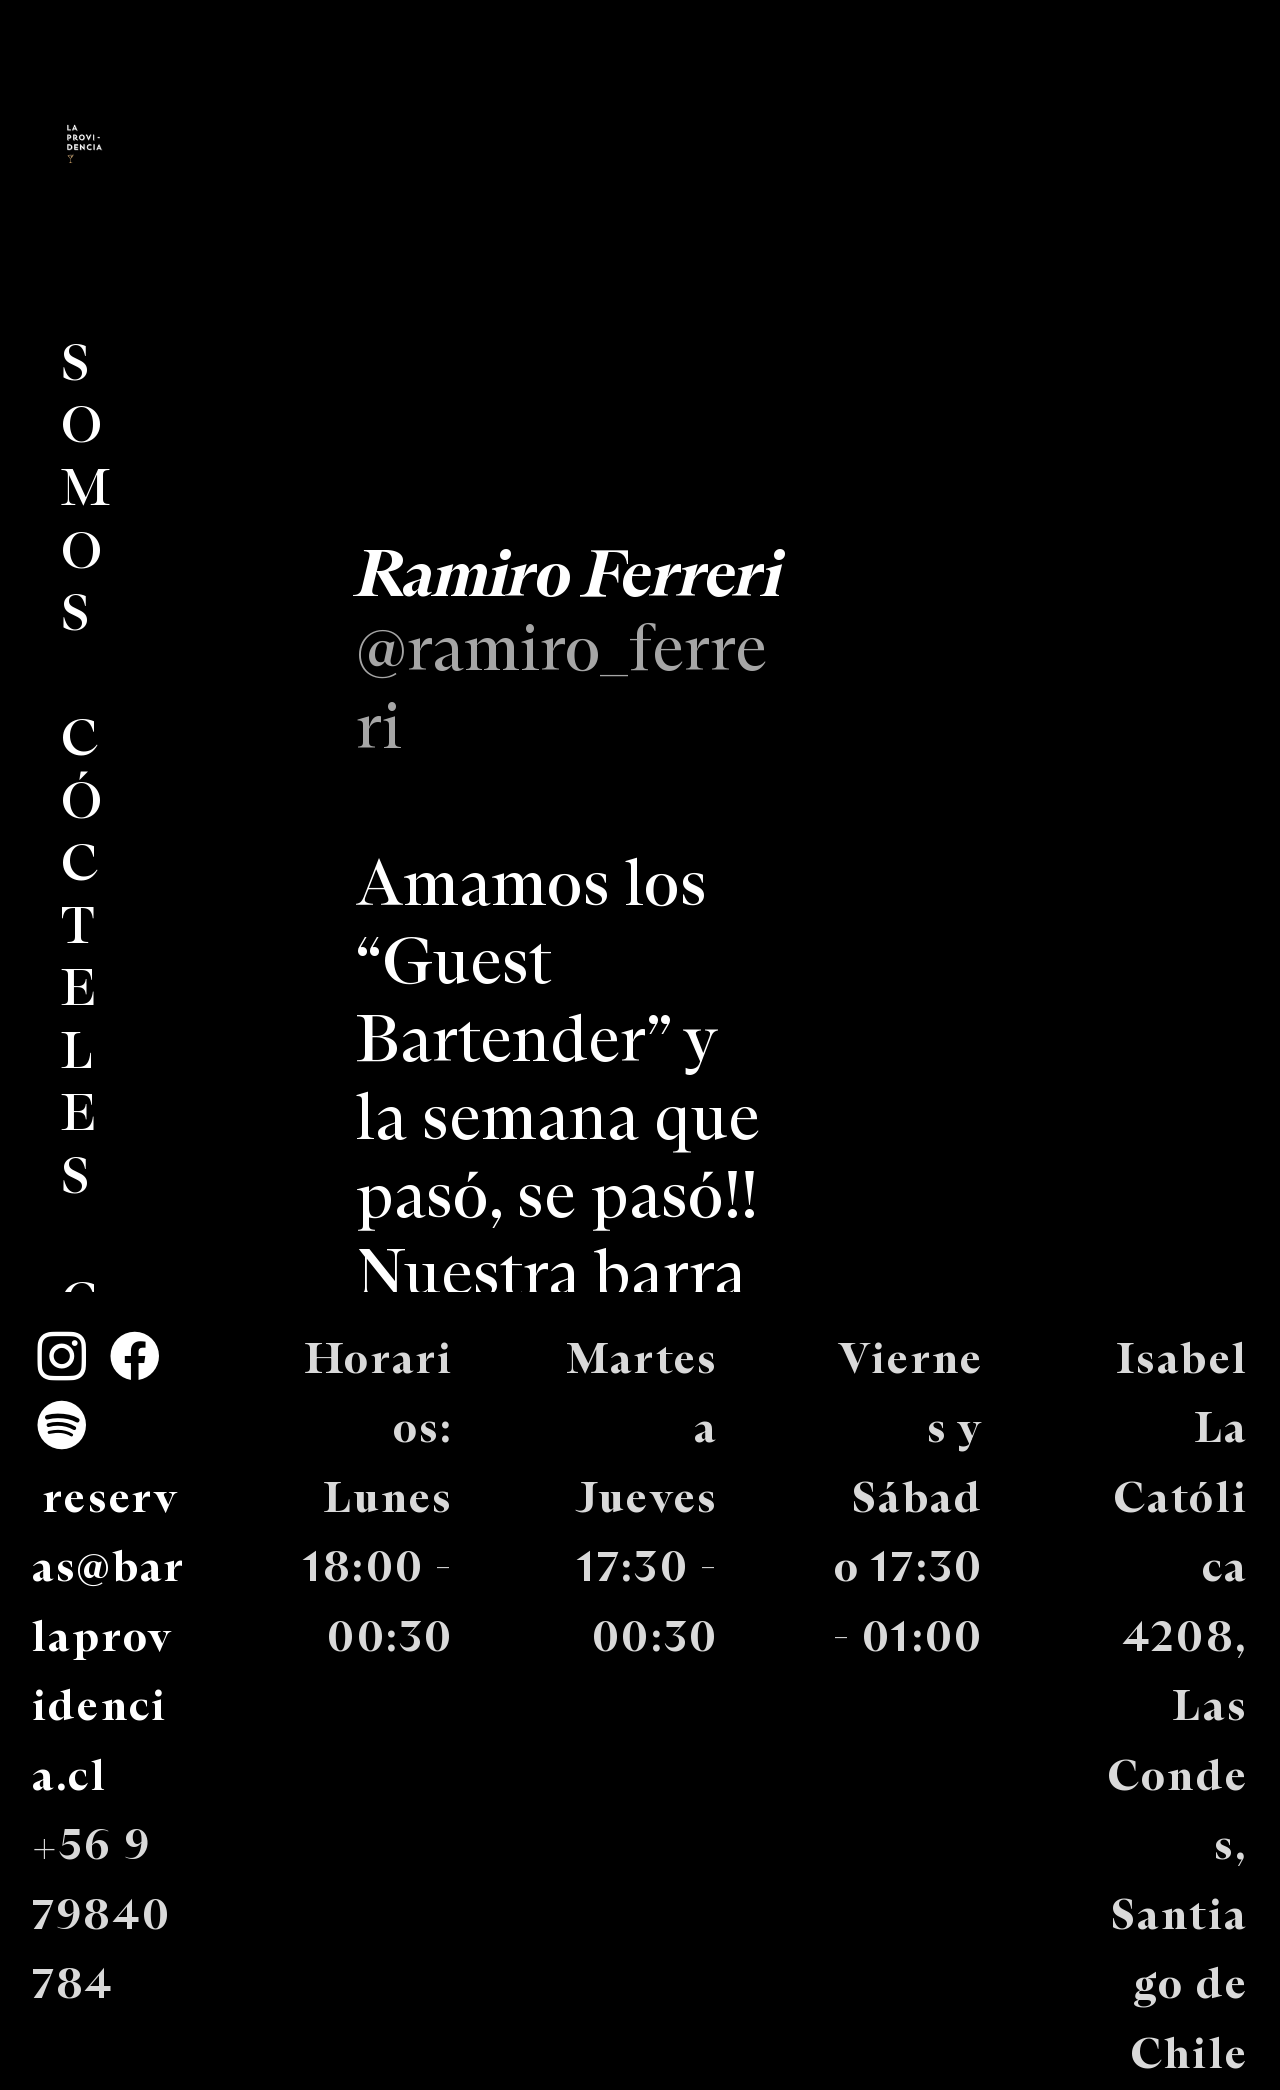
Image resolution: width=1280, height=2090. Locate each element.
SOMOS (87, 490)
